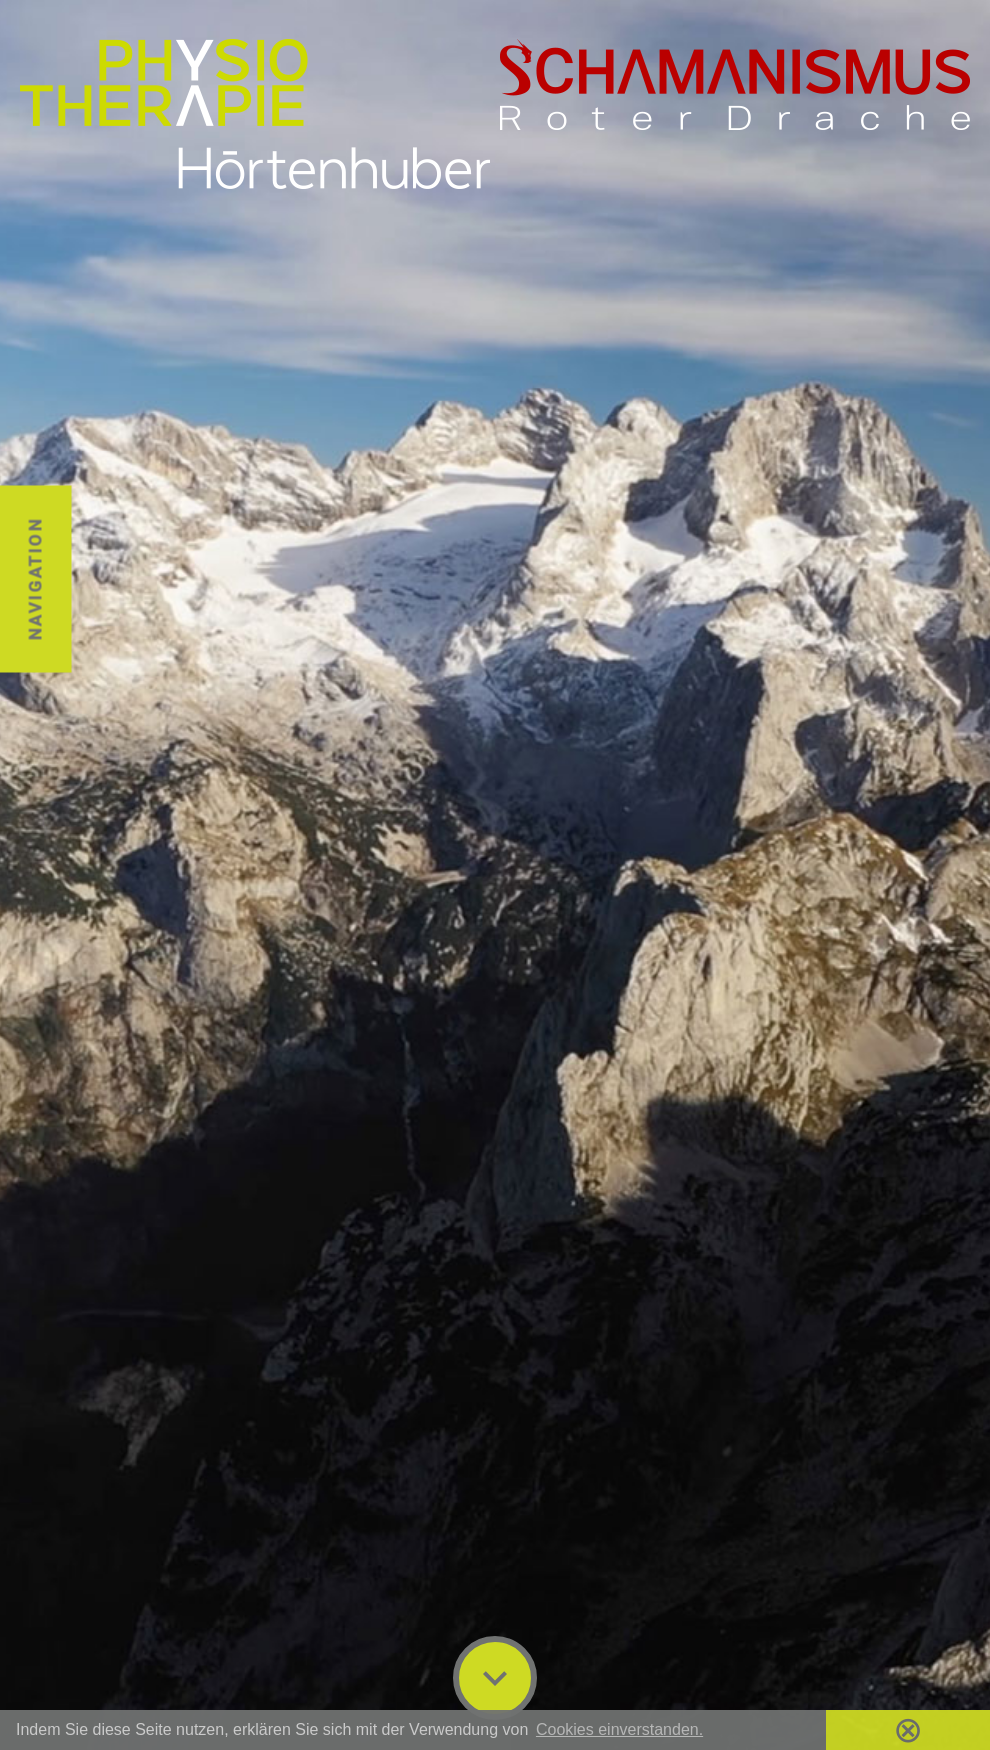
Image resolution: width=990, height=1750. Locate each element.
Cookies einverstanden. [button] (619, 1729)
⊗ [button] (908, 1730)
